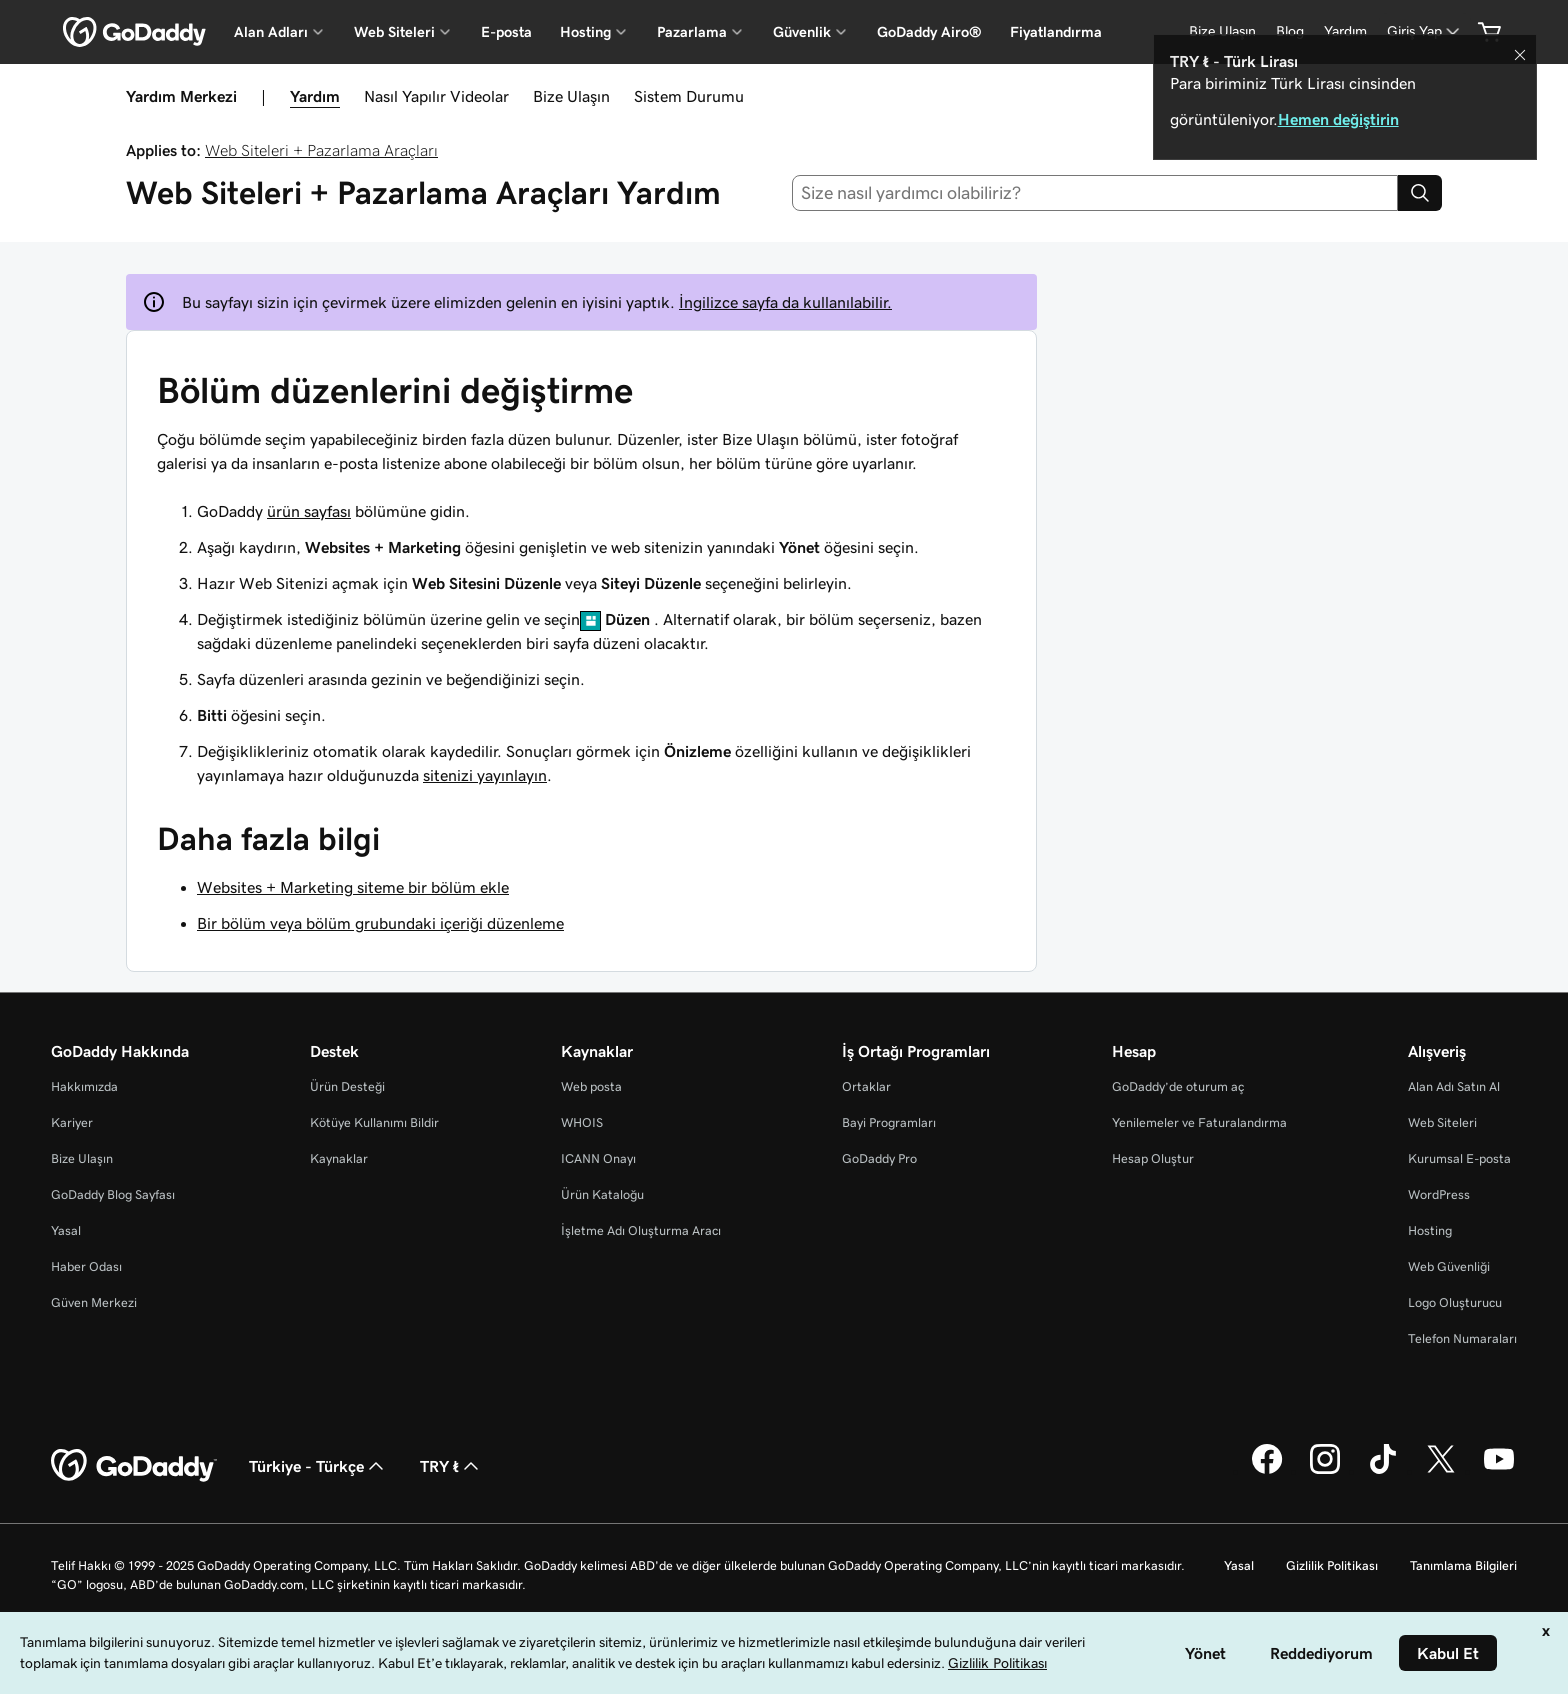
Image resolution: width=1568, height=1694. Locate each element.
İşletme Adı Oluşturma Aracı (641, 1230)
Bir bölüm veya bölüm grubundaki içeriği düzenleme (380, 923)
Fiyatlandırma (1056, 32)
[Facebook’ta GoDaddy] (1267, 1471)
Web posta (591, 1086)
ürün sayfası (309, 511)
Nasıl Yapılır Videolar (436, 96)
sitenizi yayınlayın (485, 775)
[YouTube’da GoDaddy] (1499, 1471)
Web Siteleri (1442, 1122)
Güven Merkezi (94, 1302)
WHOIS (582, 1122)
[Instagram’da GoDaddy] (1325, 1471)
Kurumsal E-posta (1459, 1158)
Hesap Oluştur (1153, 1158)
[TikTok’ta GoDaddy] (1383, 1471)
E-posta (506, 32)
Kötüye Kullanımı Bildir (374, 1122)
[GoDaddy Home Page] (134, 1466)
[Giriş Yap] (1425, 31)
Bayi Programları (889, 1122)
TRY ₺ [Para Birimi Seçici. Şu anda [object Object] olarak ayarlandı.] (451, 1466)
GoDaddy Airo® (929, 32)
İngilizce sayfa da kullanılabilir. (785, 302)
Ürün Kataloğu (602, 1194)
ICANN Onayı (598, 1158)
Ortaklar (866, 1086)
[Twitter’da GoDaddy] (1441, 1471)
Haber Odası (86, 1266)
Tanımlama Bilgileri (1463, 1565)
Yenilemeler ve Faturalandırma (1199, 1122)
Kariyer (72, 1122)
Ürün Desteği (347, 1086)
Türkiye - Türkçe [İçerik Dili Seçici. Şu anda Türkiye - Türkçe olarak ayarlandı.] (318, 1466)
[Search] (1420, 193)
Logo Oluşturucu (1455, 1302)
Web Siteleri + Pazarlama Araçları (321, 150)
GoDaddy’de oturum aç (1178, 1086)
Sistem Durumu (689, 96)
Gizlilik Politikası (1332, 1565)
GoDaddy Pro (879, 1158)
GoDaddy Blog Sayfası (113, 1194)
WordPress (1439, 1194)
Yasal (66, 1230)
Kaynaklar (339, 1158)
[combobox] (1095, 193)
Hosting (1430, 1230)
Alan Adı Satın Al (1454, 1086)
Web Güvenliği (1449, 1266)
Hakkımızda (84, 1086)
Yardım (315, 96)
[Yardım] (1345, 31)
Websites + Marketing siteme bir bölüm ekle (353, 887)
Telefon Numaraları (1462, 1338)
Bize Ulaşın (571, 96)
